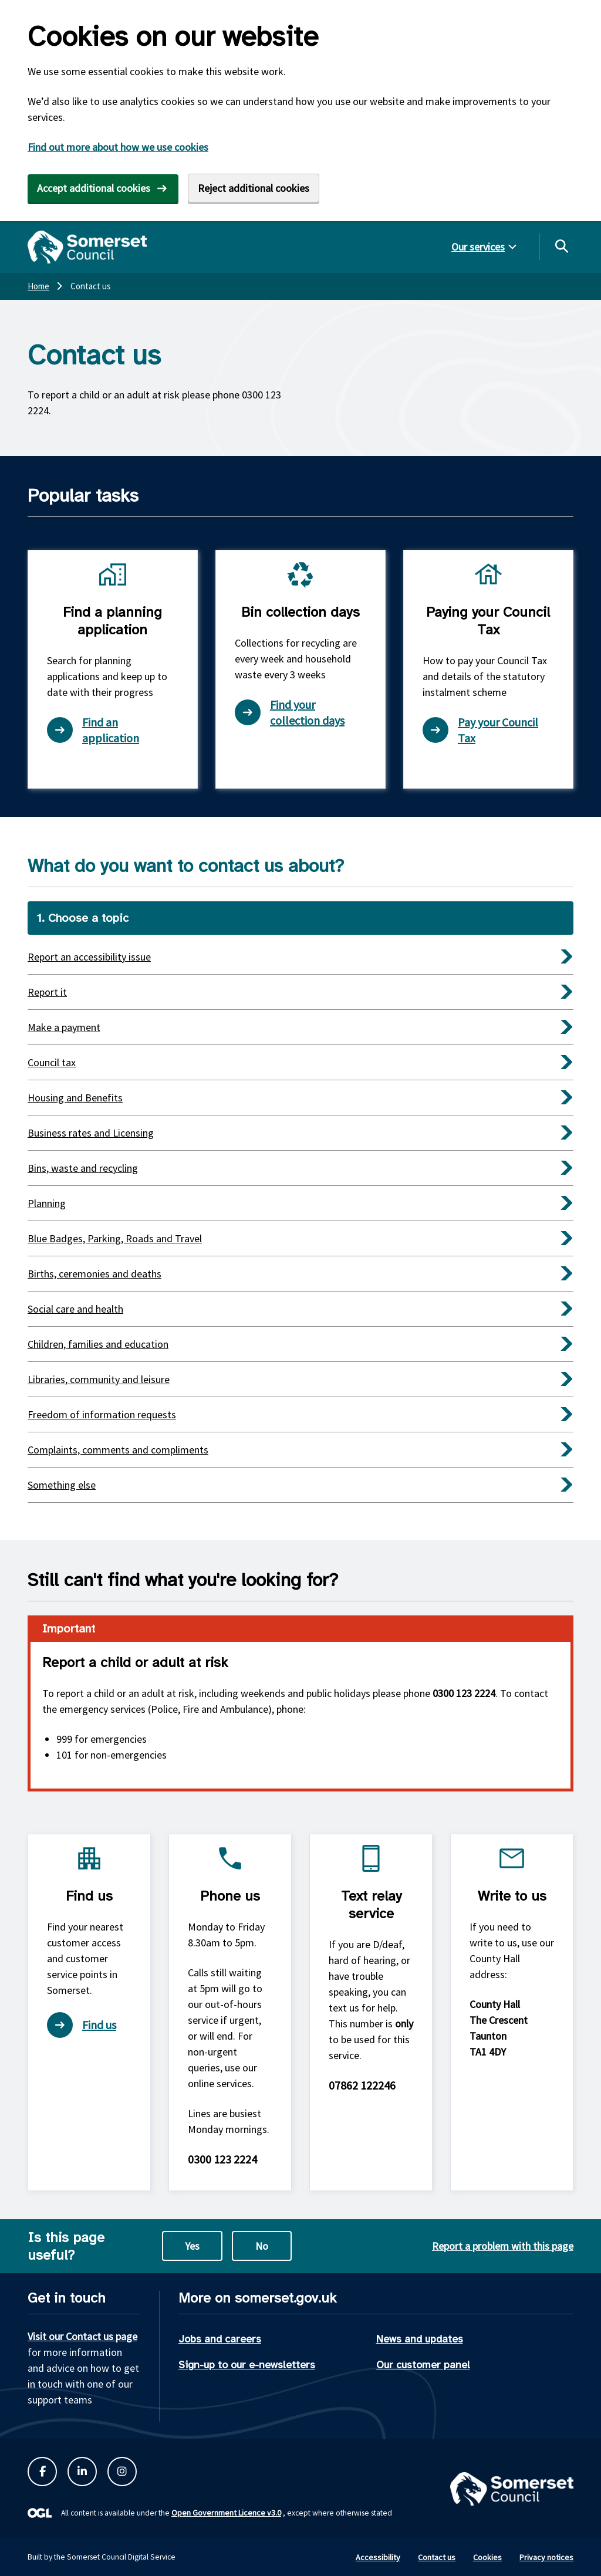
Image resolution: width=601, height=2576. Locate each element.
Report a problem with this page (502, 2246)
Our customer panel (423, 2364)
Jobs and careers (219, 2338)
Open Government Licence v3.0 (226, 2512)
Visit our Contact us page (82, 2336)
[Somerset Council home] (87, 247)
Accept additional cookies (93, 188)
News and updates (419, 2338)
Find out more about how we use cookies (118, 147)
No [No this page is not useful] (261, 2246)
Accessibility (378, 2557)
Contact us (436, 2557)
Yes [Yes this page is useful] (192, 2246)
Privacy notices (546, 2557)
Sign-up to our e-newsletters (246, 2364)
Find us (81, 2025)
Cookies (487, 2557)
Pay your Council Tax (480, 730)
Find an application (93, 730)
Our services (478, 246)
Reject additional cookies (253, 188)
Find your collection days (290, 712)
